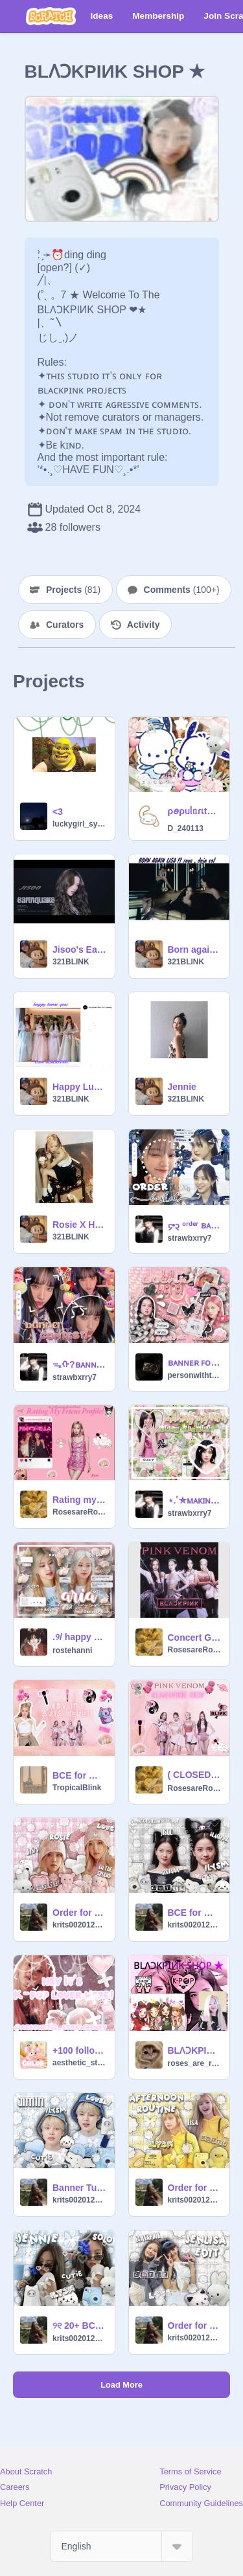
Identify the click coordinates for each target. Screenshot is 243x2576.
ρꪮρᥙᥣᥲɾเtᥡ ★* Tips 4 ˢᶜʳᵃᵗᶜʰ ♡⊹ (195, 811)
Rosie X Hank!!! (79, 1224)
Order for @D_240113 (195, 2187)
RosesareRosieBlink (79, 1511)
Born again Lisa (195, 949)
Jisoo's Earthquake (79, 949)
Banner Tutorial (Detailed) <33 (79, 2187)
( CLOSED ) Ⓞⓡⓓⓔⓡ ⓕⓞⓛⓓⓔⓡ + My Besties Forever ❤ (195, 1775)
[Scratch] (51, 16)
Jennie (182, 1087)
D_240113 (185, 828)
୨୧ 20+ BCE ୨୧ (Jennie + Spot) (79, 2325)
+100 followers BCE (79, 2050)
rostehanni (72, 1650)
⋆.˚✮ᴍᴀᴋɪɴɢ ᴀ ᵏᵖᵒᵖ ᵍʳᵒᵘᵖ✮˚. (195, 1500)
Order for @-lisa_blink (195, 2325)
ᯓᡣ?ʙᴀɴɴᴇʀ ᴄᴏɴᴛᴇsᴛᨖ (79, 1364)
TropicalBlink (76, 1787)
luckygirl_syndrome (79, 823)
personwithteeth (195, 1375)
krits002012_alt (79, 1924)
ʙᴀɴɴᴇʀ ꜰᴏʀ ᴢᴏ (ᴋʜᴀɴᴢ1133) (195, 1362)
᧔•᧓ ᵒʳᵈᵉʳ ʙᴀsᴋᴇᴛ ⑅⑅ (195, 1225)
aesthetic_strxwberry (79, 2062)
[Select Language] (122, 2546)
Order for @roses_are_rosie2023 (79, 1912)
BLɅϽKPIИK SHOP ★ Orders (195, 2050)
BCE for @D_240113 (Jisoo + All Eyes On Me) (195, 1912)
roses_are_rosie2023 (195, 2063)
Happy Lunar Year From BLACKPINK (79, 1087)
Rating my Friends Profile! (79, 1499)
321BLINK (70, 961)
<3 (57, 811)
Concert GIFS (195, 1637)
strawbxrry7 (190, 1238)
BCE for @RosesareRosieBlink (79, 1775)
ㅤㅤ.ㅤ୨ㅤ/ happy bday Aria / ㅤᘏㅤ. (79, 1637)
